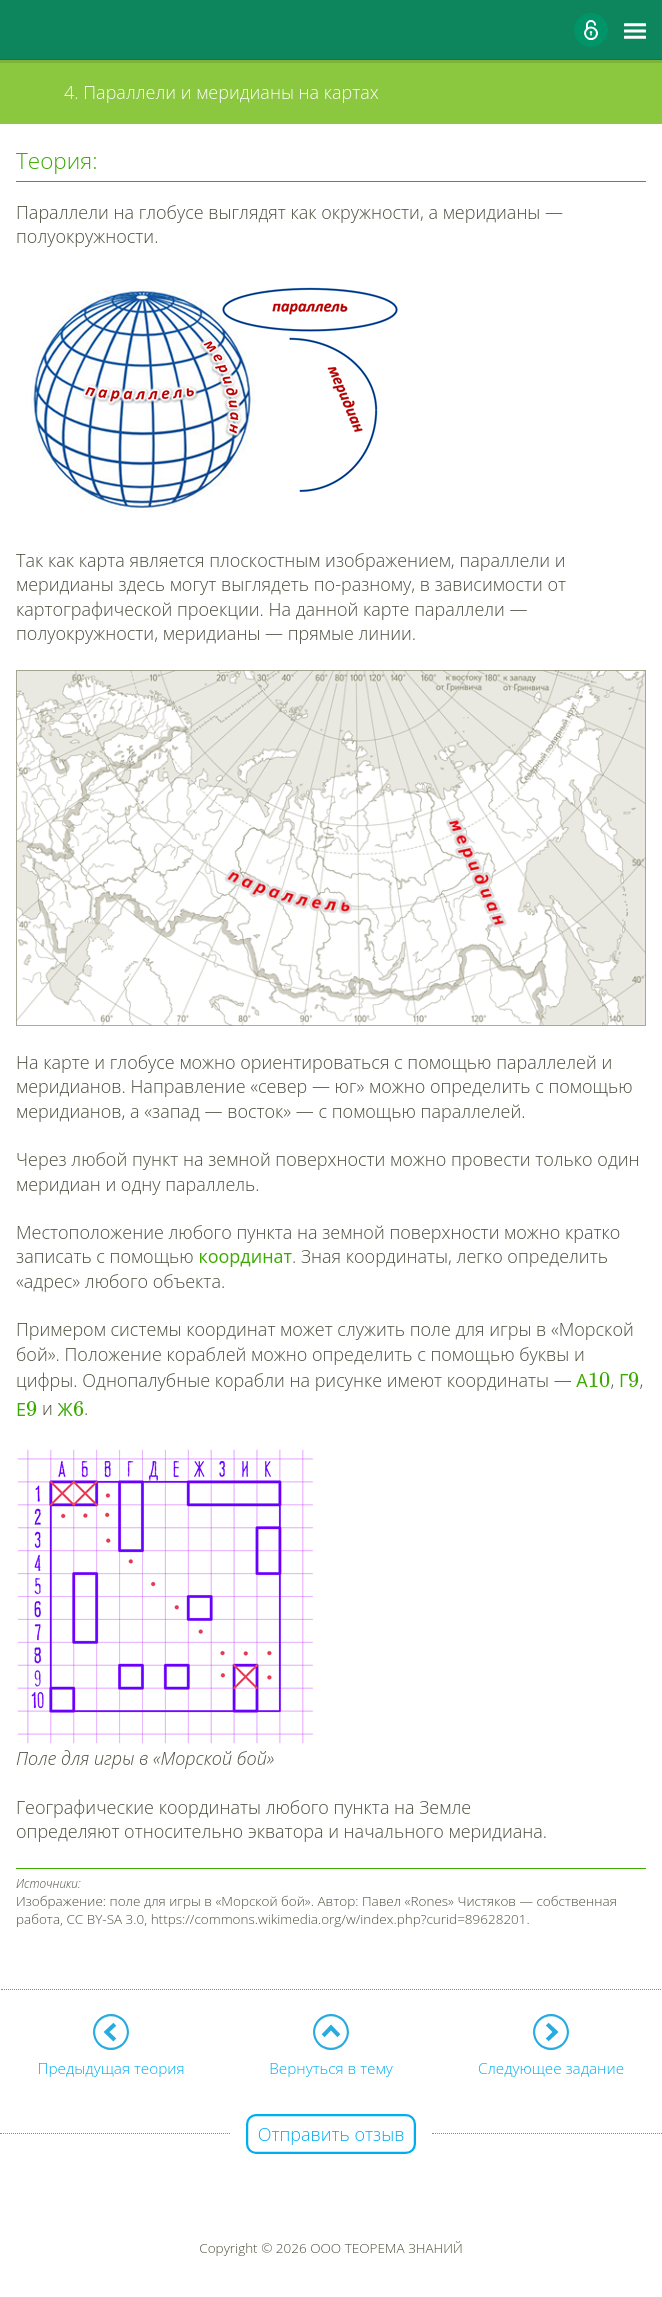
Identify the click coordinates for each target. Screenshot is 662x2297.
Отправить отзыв (331, 2134)
